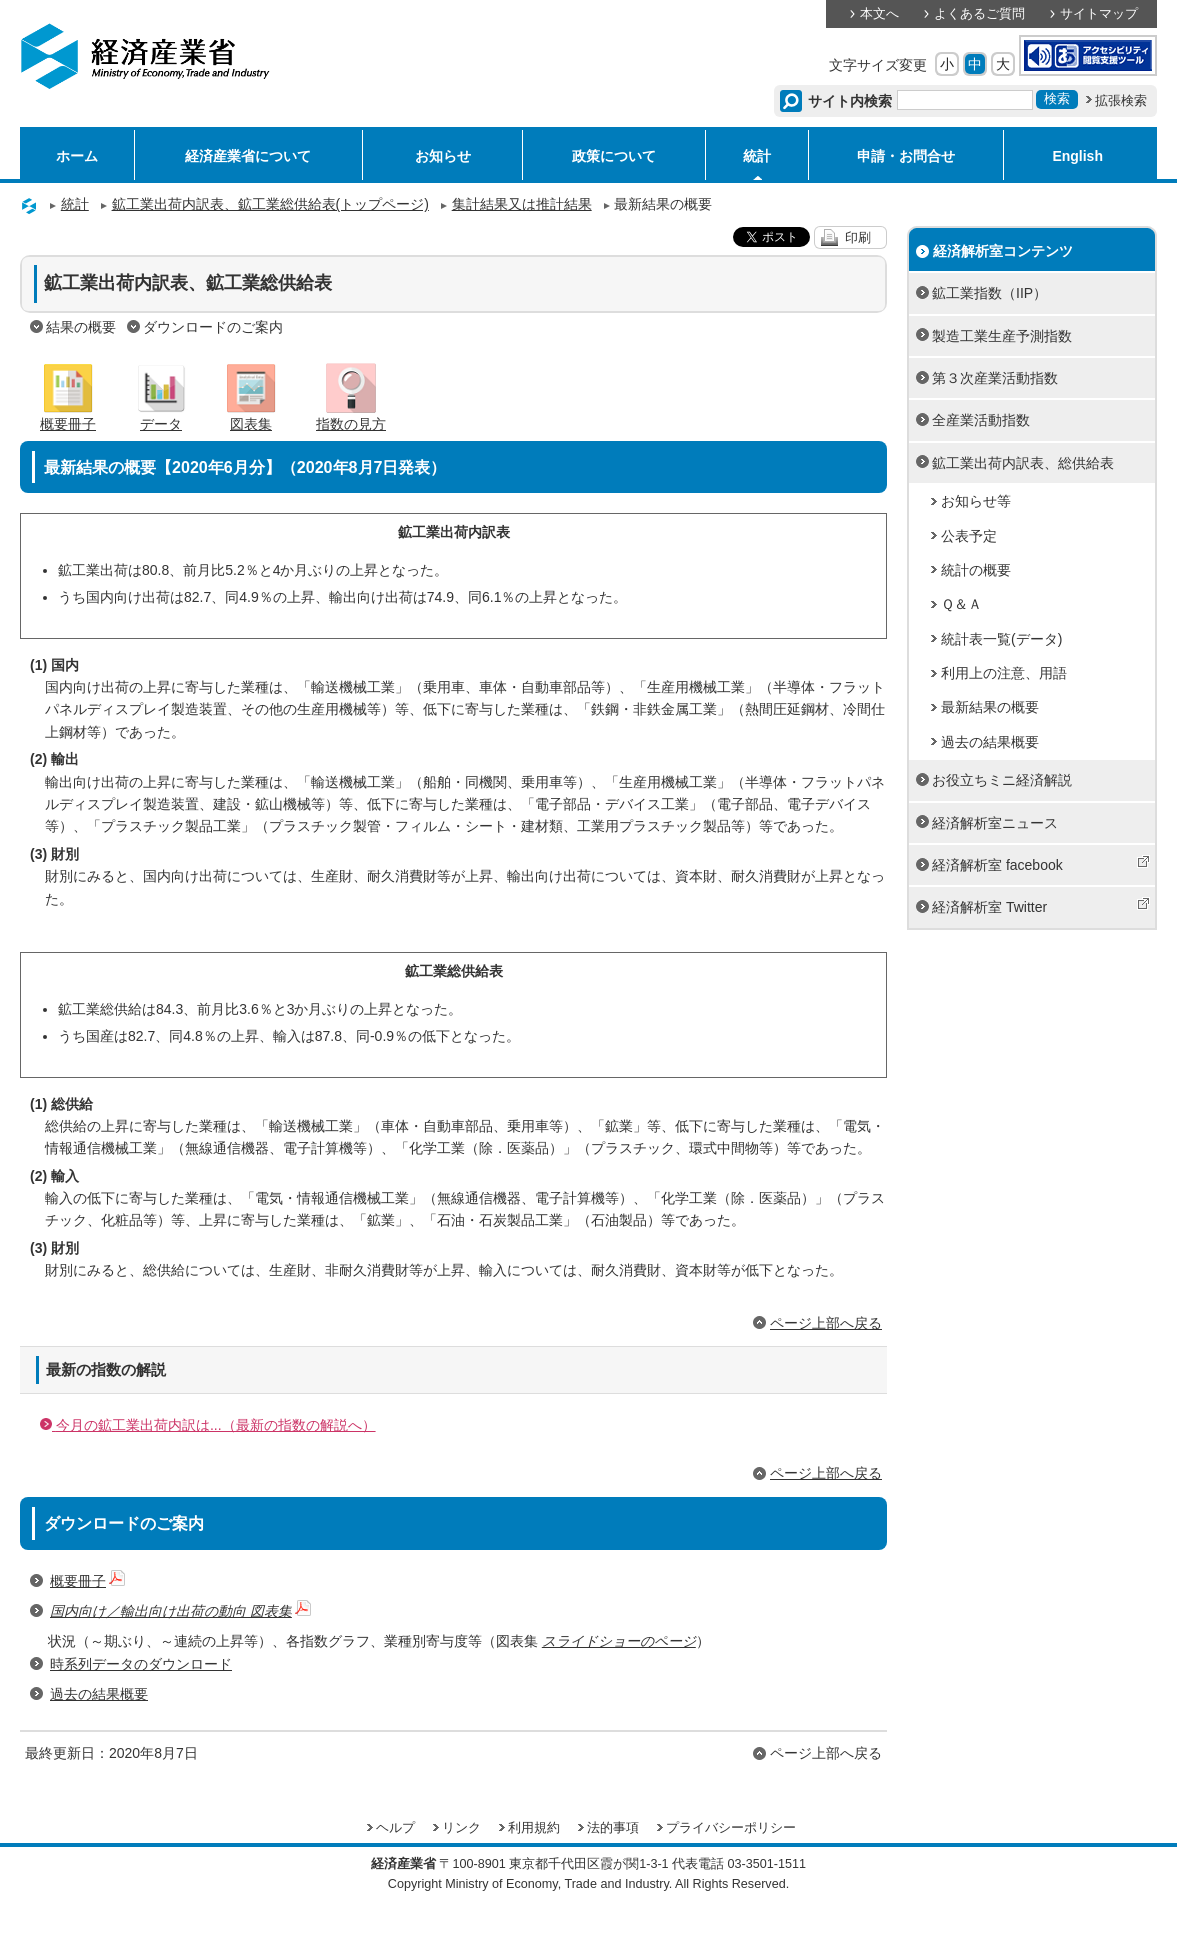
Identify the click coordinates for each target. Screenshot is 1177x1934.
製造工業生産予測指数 (1002, 336)
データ (161, 416)
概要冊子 (68, 416)
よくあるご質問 (979, 14)
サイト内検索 (850, 101)
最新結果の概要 (990, 707)
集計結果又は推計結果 (522, 204)
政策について (614, 156)
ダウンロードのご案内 (213, 327)
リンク (461, 1828)
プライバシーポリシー (731, 1828)
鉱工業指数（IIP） (989, 293)
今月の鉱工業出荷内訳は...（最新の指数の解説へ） (208, 1425)
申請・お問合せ (906, 156)
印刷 (858, 238)
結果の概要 (81, 327)
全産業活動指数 (981, 420)
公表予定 (969, 536)
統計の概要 (976, 570)
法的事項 (613, 1828)
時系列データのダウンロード (141, 1664)
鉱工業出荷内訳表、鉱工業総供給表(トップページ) (270, 204)
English (1077, 156)
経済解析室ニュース (995, 823)
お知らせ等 (976, 501)
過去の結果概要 (99, 1694)
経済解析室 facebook (1041, 864)
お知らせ (443, 156)
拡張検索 (1121, 101)
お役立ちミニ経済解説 (1002, 780)
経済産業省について (248, 156)
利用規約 (534, 1828)
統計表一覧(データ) (1001, 639)
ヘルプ (395, 1828)
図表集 (251, 416)
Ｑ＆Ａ (961, 604)
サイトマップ (1099, 14)
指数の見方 (351, 416)
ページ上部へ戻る (826, 1323)
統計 (757, 156)
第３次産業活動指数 (995, 378)
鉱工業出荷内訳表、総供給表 (1023, 463)
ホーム (77, 156)
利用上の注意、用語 (1004, 673)
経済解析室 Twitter (1041, 906)
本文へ (879, 14)
